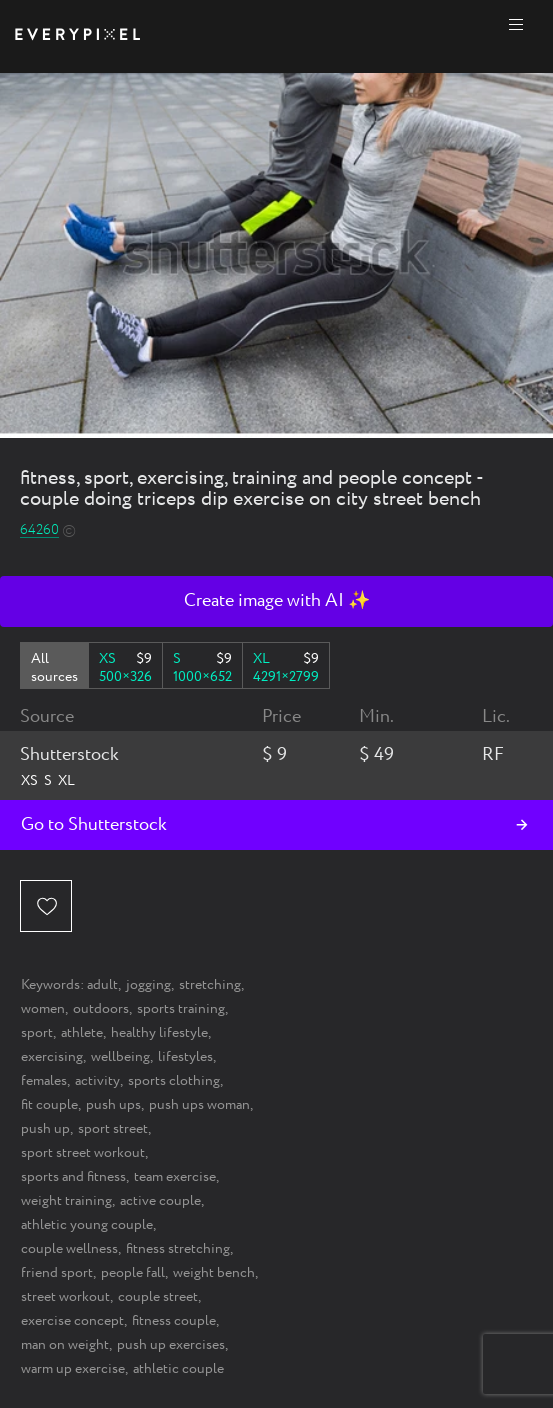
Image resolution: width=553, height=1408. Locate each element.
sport (37, 1033)
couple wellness (69, 1249)
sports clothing (174, 1081)
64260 (39, 530)
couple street (158, 1297)
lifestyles (185, 1057)
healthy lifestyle (159, 1033)
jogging (148, 985)
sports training (181, 1009)
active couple (160, 1201)
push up (45, 1129)
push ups (113, 1105)
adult (102, 985)
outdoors (101, 1009)
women (43, 1009)
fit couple (49, 1105)
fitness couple (174, 1321)
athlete (82, 1033)
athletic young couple (87, 1225)
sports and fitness (73, 1177)
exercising (52, 1057)
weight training (66, 1201)
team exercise (175, 1177)
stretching (210, 985)
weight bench (214, 1273)
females (44, 1081)
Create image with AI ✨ (277, 601)
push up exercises (171, 1345)
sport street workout (83, 1153)
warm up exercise (73, 1369)
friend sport (57, 1273)
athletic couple (178, 1369)
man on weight (65, 1345)
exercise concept (72, 1321)
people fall (133, 1273)
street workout (65, 1297)
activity (97, 1081)
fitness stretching (178, 1249)
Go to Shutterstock (94, 825)
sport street (113, 1129)
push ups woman (199, 1105)
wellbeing (120, 1057)
